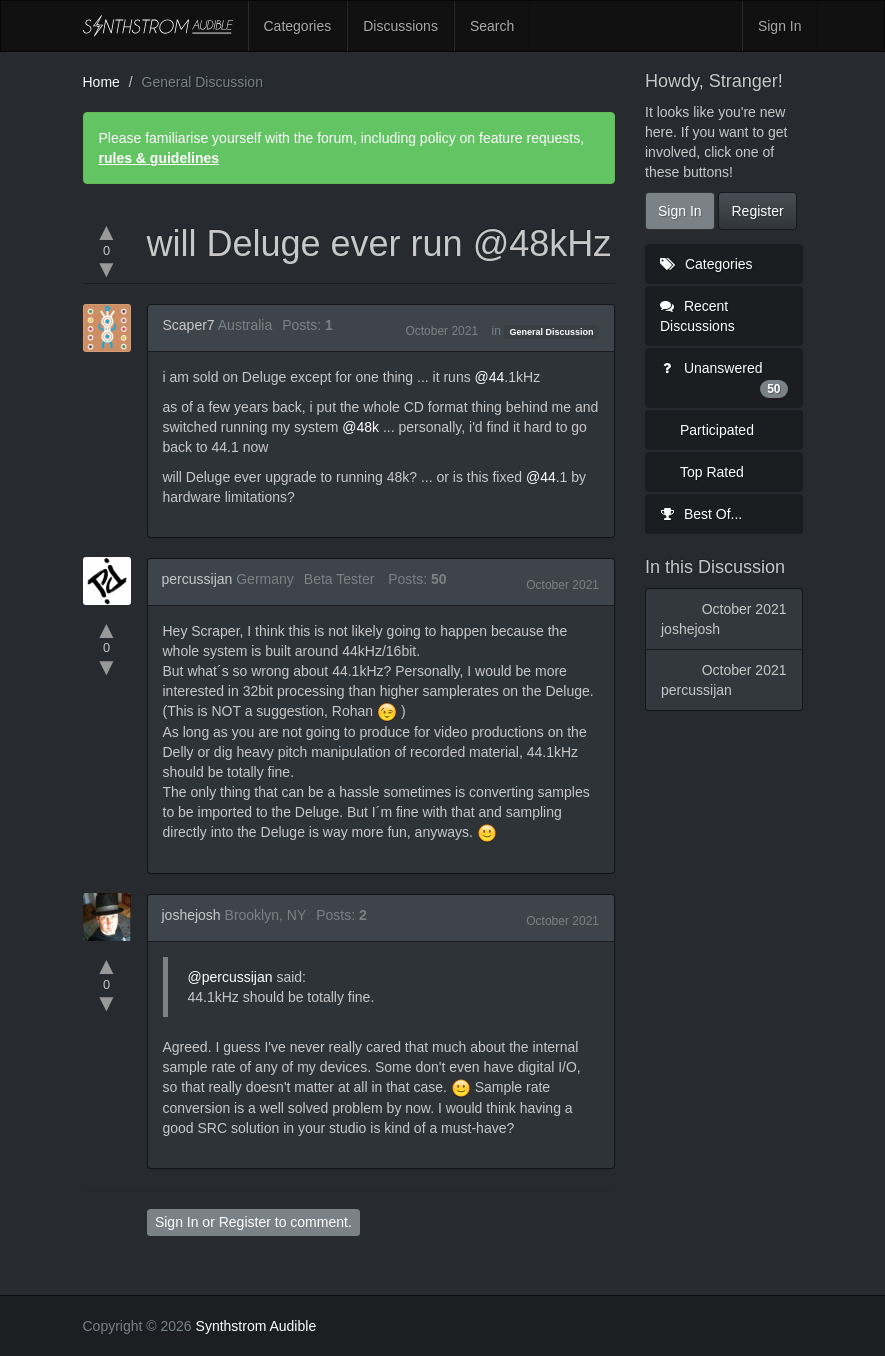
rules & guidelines (159, 158)
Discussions (400, 26)
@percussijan (230, 977)
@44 (490, 377)
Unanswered (724, 379)
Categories (298, 26)
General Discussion (552, 332)
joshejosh (191, 915)
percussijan (197, 579)
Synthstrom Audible (158, 26)
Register (245, 1222)
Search (492, 26)
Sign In (780, 26)
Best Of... (701, 514)
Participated (717, 430)
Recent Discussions (697, 316)
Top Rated (712, 472)
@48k (360, 427)
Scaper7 (189, 325)
